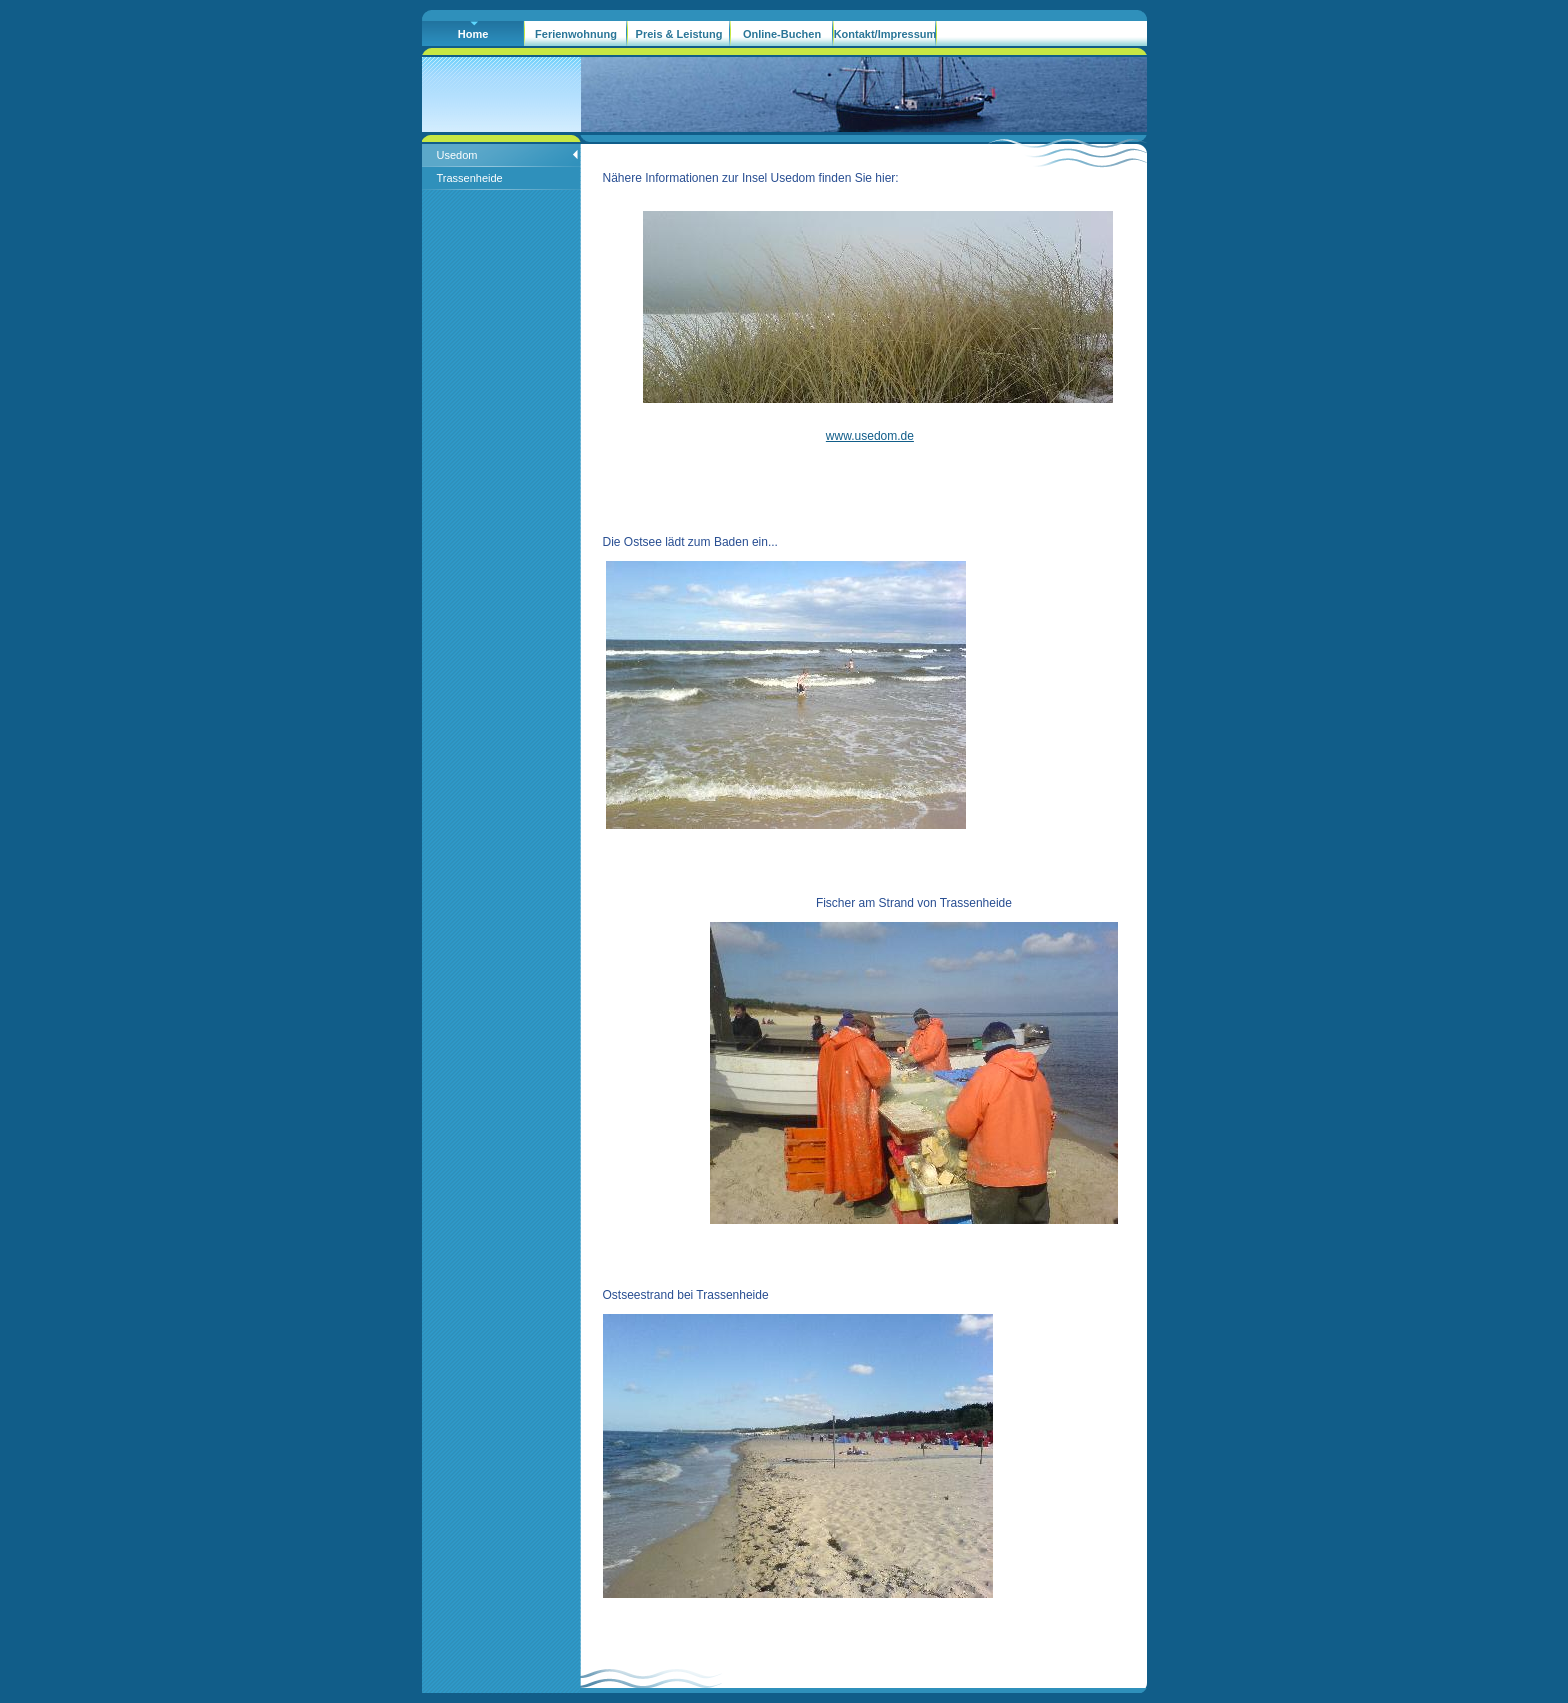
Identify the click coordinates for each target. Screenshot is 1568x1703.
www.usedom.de (870, 436)
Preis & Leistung (679, 34)
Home (473, 34)
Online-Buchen (782, 34)
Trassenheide (470, 178)
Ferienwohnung (576, 34)
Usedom (457, 155)
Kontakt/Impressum (885, 34)
